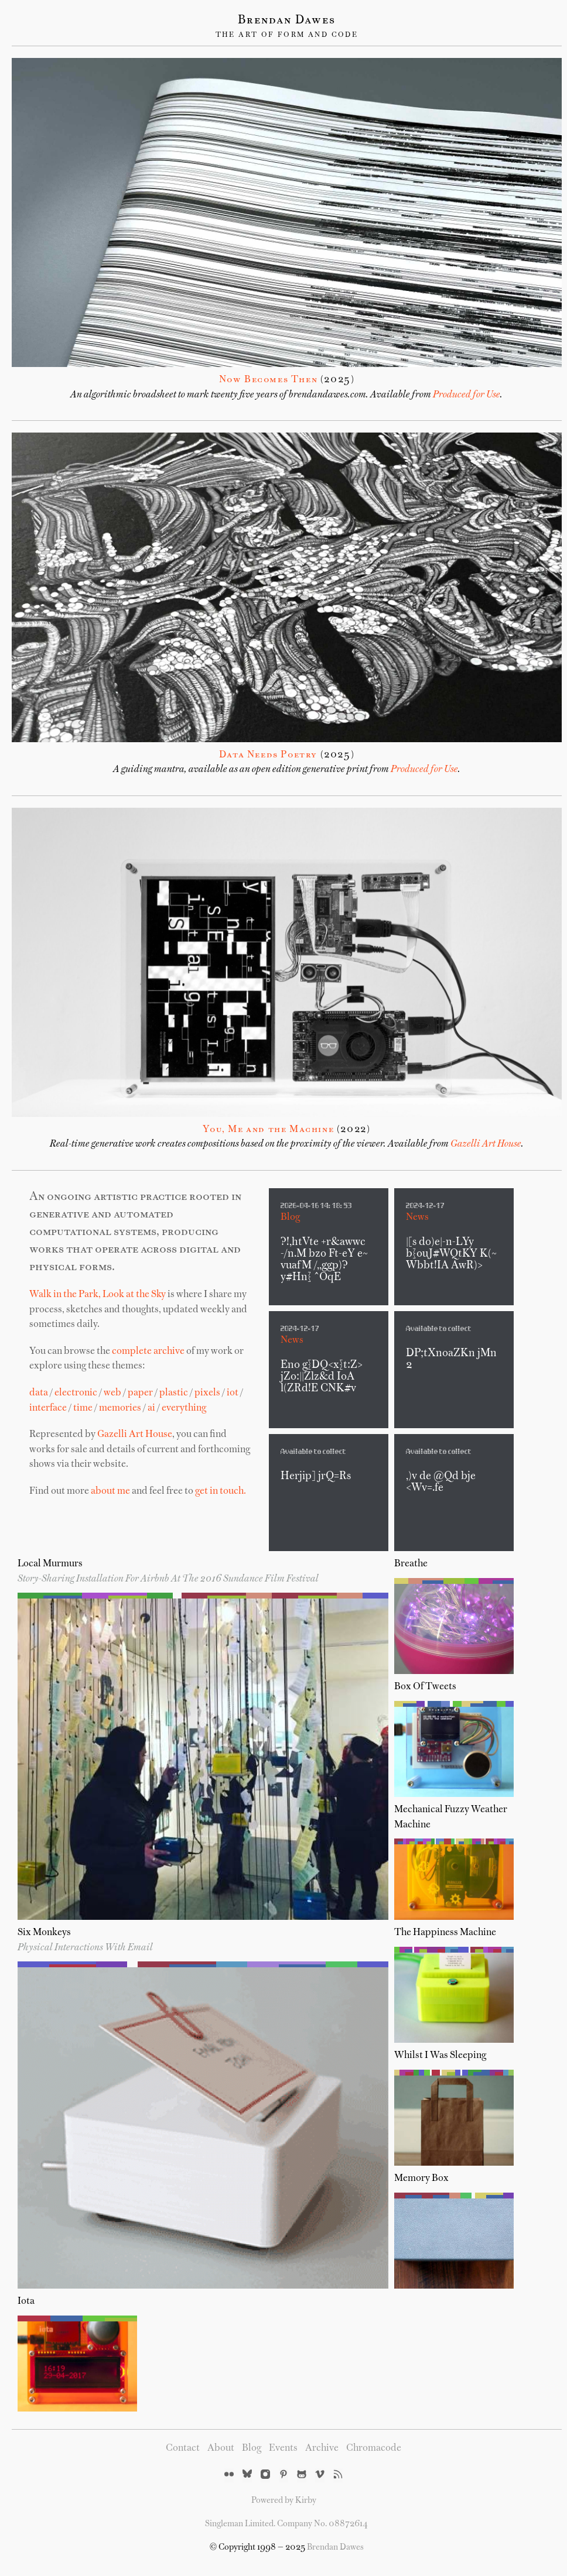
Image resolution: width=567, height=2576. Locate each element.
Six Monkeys (44, 1932)
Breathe (411, 1564)
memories (120, 1408)
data (38, 1393)
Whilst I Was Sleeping (440, 2055)
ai (151, 1408)
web (112, 1393)
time (83, 1408)
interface (48, 1408)
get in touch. (220, 1491)
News (417, 1217)
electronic (75, 1393)
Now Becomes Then (268, 380)
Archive (322, 2448)
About (220, 2448)
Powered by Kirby (283, 2500)
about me (110, 1491)
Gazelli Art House (485, 1144)
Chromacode (373, 2448)
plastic (173, 1393)
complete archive (148, 1351)
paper (140, 1393)
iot (232, 1393)
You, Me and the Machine (268, 1129)
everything (184, 1408)
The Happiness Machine (445, 1932)
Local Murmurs (50, 1564)
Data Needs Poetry (268, 755)
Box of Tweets (425, 1687)
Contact (183, 2448)
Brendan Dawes (287, 20)
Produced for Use (466, 395)
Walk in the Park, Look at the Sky (97, 1294)
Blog (290, 1217)
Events (283, 2448)
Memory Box (421, 2178)
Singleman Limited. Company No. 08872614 (286, 2524)
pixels (207, 1393)
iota (26, 2301)
